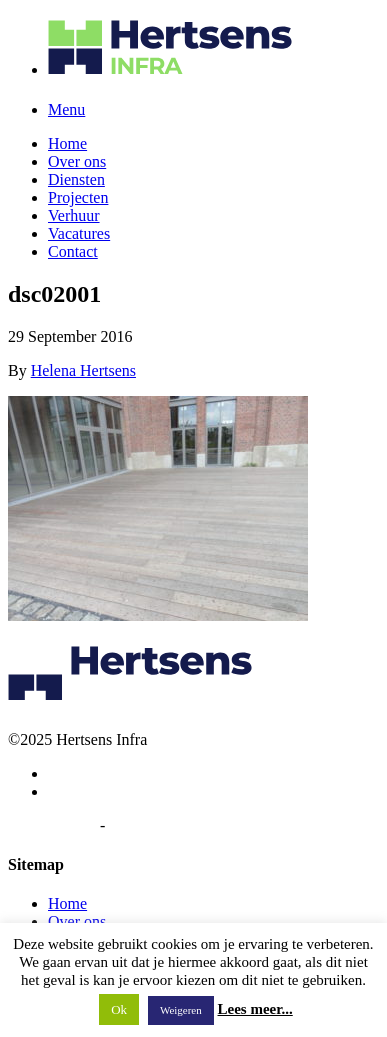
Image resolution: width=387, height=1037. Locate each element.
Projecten (78, 197)
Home (67, 143)
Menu (66, 109)
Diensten (76, 179)
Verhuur (74, 215)
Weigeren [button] (181, 1010)
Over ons (77, 161)
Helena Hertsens (83, 370)
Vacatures (79, 233)
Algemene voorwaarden (184, 825)
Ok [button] (119, 1009)
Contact (73, 251)
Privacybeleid (52, 825)
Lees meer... (255, 1009)
